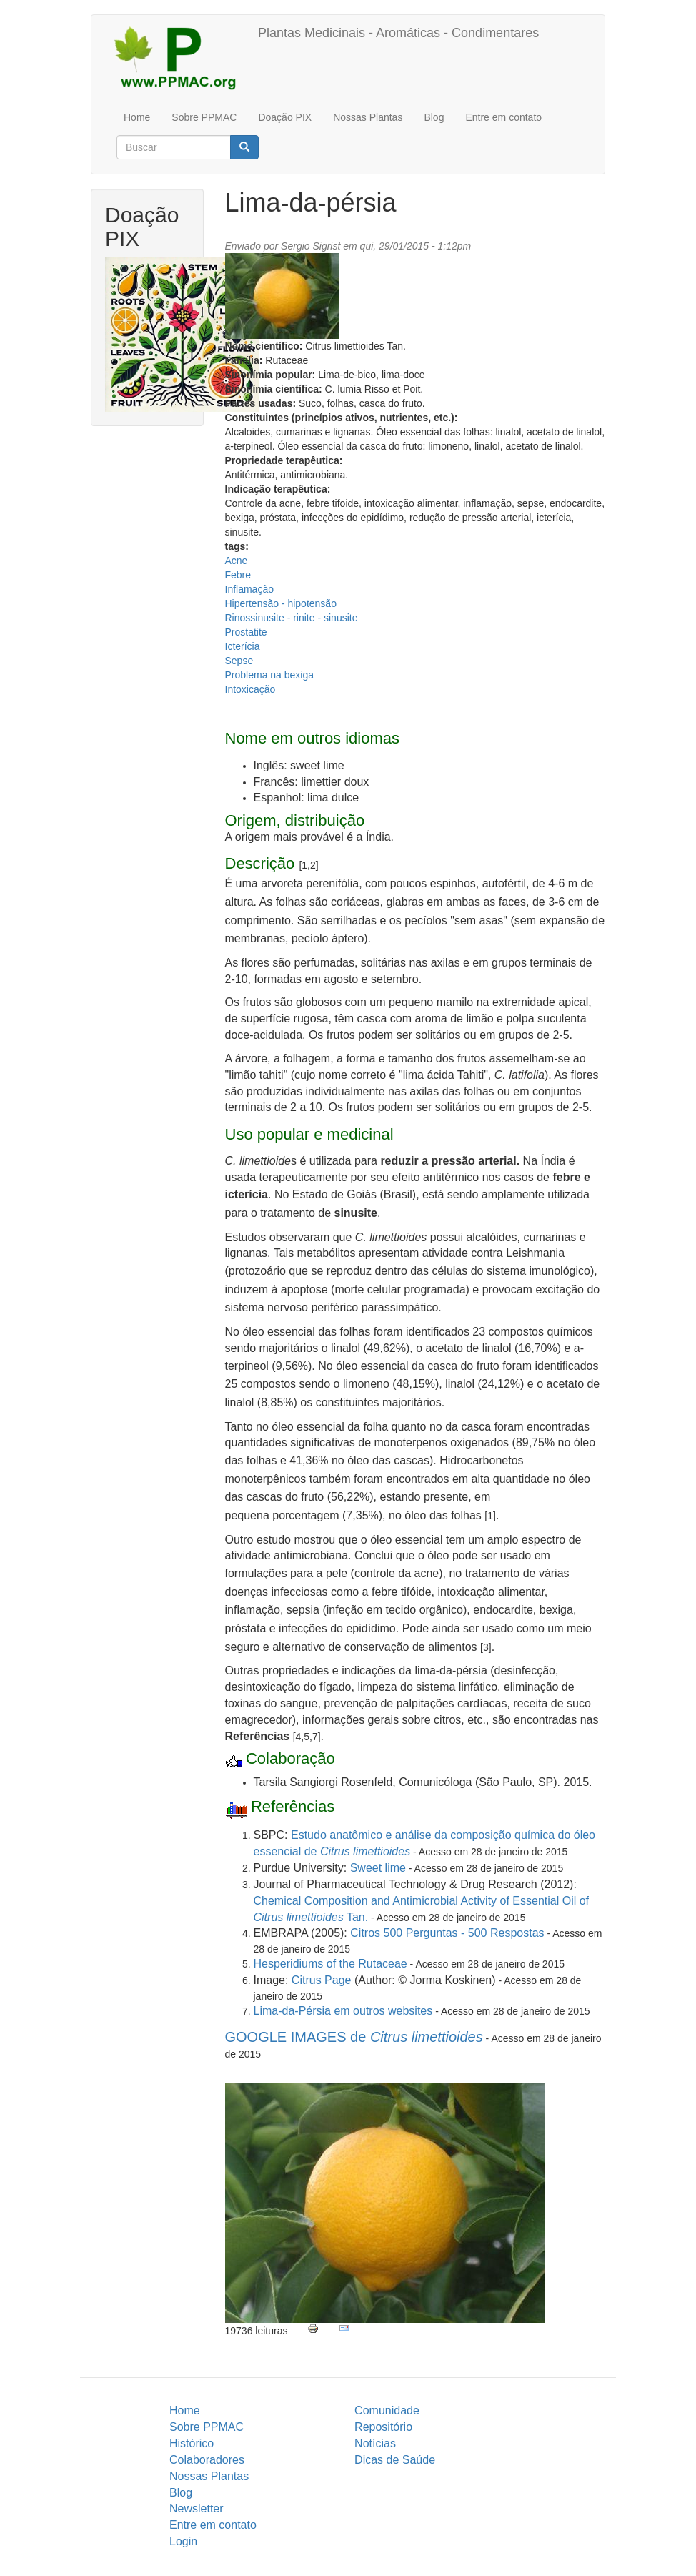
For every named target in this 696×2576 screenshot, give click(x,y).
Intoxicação (250, 689)
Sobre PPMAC (204, 117)
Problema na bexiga (269, 675)
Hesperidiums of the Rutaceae (330, 1964)
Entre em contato (503, 117)
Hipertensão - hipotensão (281, 603)
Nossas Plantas (367, 117)
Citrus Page (322, 1980)
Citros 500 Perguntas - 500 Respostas (447, 1933)
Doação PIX (285, 117)
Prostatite (246, 632)
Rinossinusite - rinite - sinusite (291, 617)
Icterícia (242, 646)
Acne (236, 560)
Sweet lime (378, 1868)
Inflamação (249, 589)
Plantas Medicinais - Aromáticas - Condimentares (398, 33)
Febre (238, 575)
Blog (434, 117)
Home (137, 117)
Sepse (239, 660)
